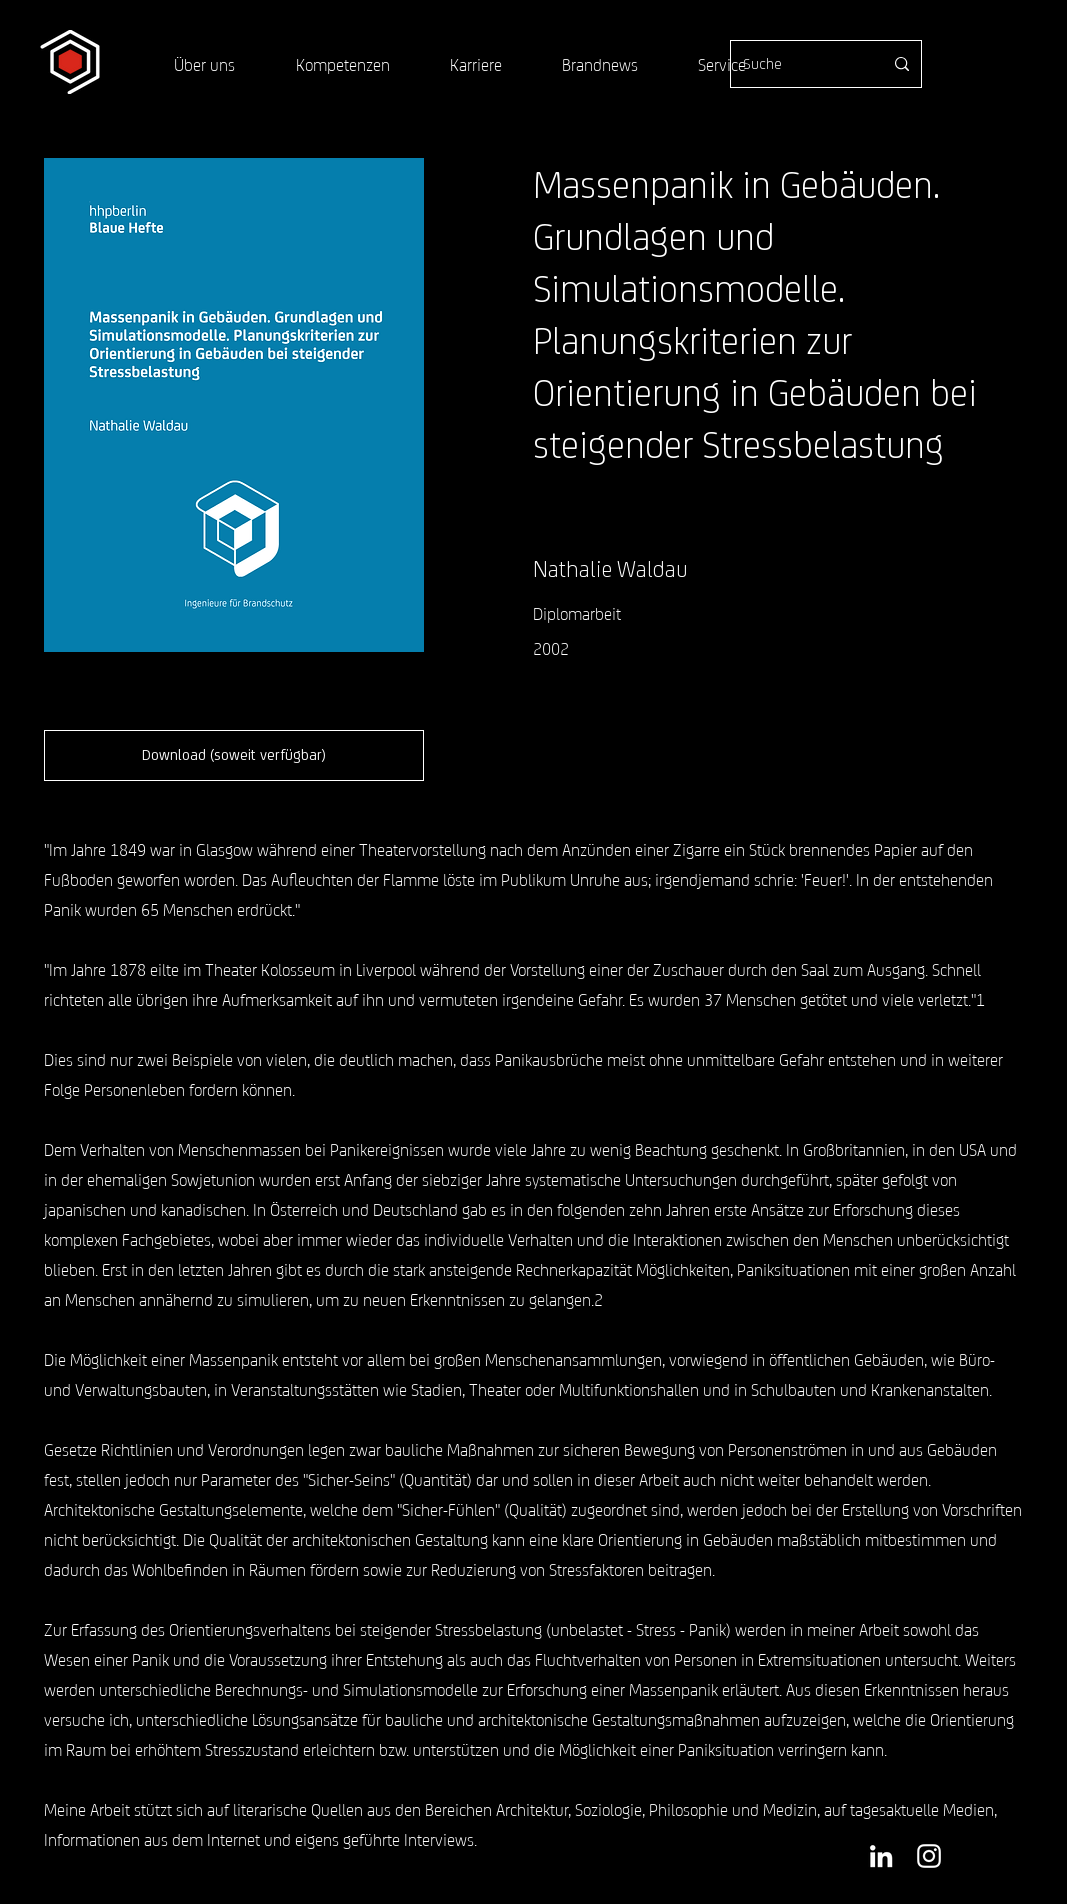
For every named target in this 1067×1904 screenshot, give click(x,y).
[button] (234, 755)
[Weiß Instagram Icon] (929, 1856)
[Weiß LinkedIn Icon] (881, 1856)
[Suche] (798, 64)
